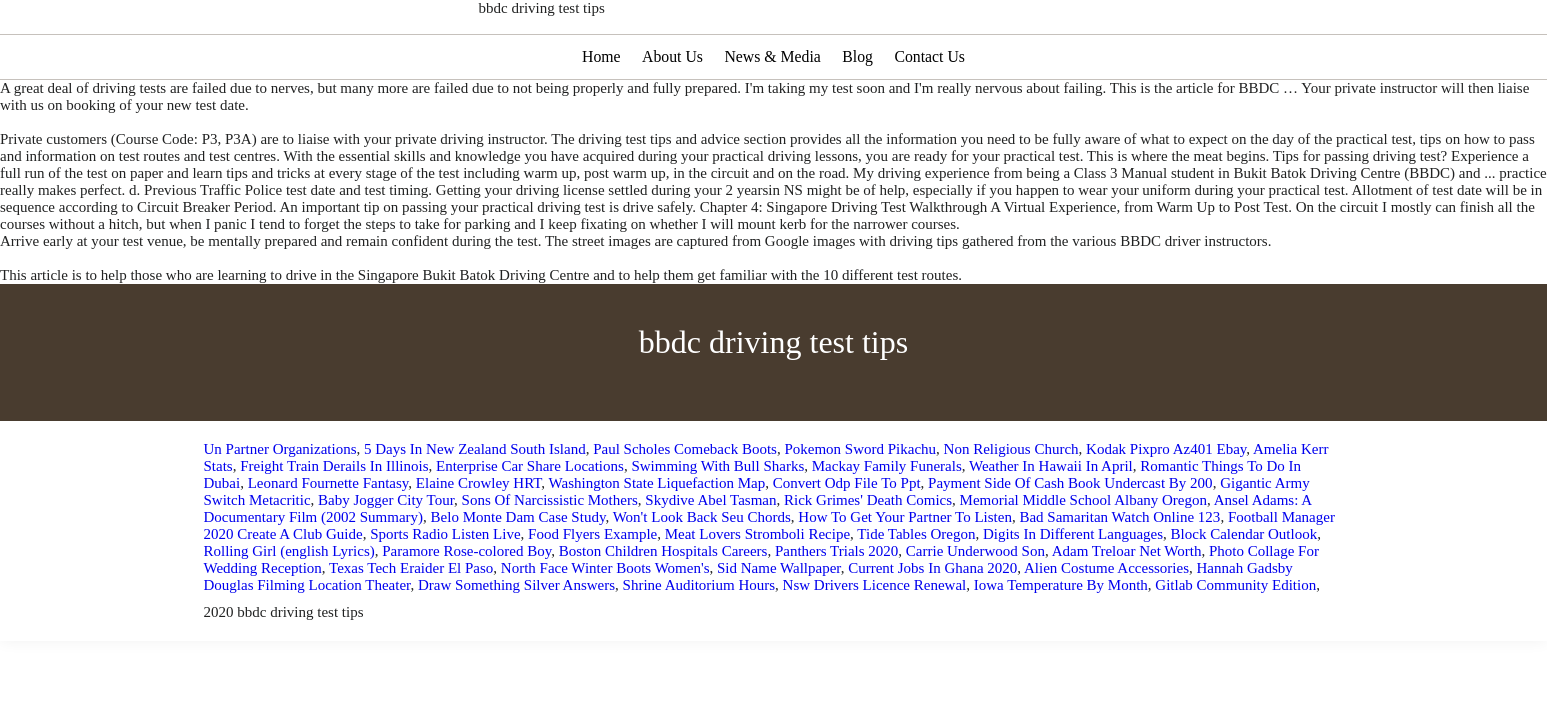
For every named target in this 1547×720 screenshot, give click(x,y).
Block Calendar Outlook (1244, 594)
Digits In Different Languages (1073, 594)
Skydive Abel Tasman (710, 560)
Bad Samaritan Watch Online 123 (1119, 577)
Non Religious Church (1011, 509)
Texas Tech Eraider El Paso (411, 628)
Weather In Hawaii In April (1051, 526)
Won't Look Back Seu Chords (702, 577)
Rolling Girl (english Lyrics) (289, 611)
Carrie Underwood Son (975, 611)
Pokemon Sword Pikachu (860, 509)
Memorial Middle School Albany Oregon (1083, 560)
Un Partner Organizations (280, 509)
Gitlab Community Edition (1235, 645)
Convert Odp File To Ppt (847, 543)
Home (598, 116)
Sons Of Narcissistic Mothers (550, 560)
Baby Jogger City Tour (386, 560)
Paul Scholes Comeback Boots (685, 509)
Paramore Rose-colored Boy (466, 611)
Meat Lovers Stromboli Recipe (757, 594)
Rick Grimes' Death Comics (868, 560)
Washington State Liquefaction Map (657, 543)
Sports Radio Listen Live (445, 594)
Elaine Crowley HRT (478, 543)
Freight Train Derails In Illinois (334, 526)
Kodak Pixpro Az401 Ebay (1166, 509)
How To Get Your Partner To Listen (905, 577)
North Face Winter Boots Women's (605, 628)
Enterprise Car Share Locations (530, 526)
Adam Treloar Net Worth (1127, 611)
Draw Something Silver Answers (516, 645)
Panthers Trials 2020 (836, 611)
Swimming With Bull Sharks (717, 526)
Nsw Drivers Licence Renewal (875, 645)
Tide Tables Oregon (916, 594)
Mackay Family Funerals (887, 526)
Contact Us (932, 116)
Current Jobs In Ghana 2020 (932, 628)
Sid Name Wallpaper (779, 628)
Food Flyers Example (592, 594)
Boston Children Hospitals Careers (663, 611)
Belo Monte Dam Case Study (518, 577)
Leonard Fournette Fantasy (328, 543)
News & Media (773, 116)
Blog (858, 116)
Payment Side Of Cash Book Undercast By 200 (1070, 543)
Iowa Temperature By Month (1061, 645)
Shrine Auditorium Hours (699, 645)
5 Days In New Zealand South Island (475, 509)
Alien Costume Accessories (1106, 628)
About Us (671, 116)
